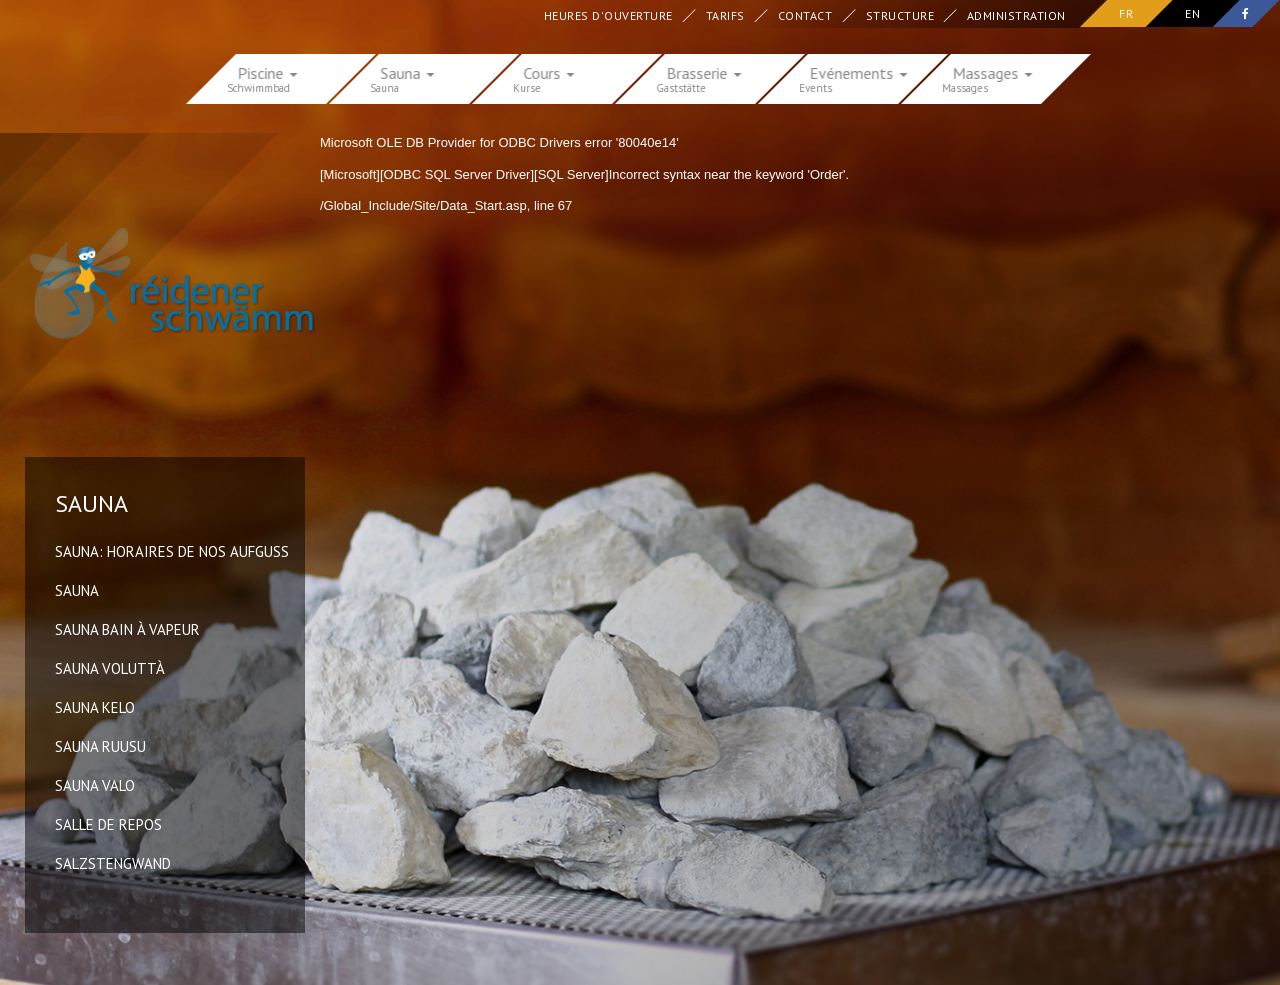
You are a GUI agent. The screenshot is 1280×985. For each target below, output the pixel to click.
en (1192, 13)
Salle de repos (108, 824)
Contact (805, 15)
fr (1126, 13)
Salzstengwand (113, 863)
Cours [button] (549, 72)
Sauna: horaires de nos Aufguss (172, 551)
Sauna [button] (408, 72)
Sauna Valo (95, 785)
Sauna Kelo (95, 707)
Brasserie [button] (704, 72)
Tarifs (725, 15)
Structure (899, 15)
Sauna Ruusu (100, 746)
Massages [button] (993, 72)
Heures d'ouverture (608, 15)
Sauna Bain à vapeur (127, 629)
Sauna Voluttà (110, 668)
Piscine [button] (268, 72)
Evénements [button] (859, 72)
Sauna (77, 590)
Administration (1016, 15)
